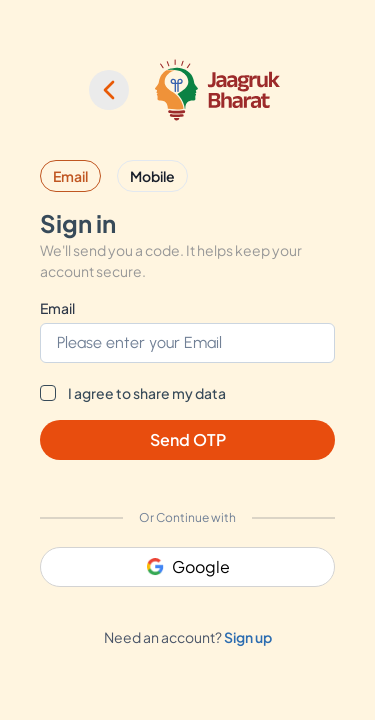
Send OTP (188, 439)
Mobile (152, 176)
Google (188, 566)
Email (70, 176)
